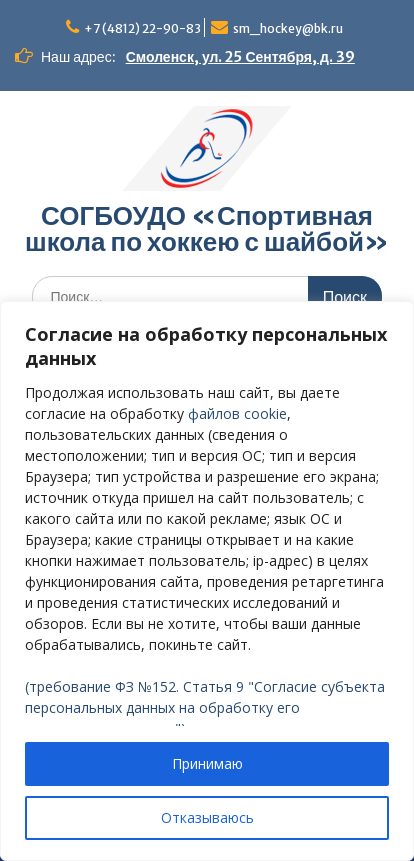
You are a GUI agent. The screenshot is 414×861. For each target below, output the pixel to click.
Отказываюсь (207, 817)
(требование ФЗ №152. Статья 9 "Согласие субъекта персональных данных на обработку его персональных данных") (205, 707)
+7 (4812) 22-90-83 (142, 28)
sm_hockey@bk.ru (288, 28)
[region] (207, 581)
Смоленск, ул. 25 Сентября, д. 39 (240, 57)
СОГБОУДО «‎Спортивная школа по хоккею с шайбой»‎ (207, 228)
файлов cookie (237, 413)
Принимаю (207, 763)
